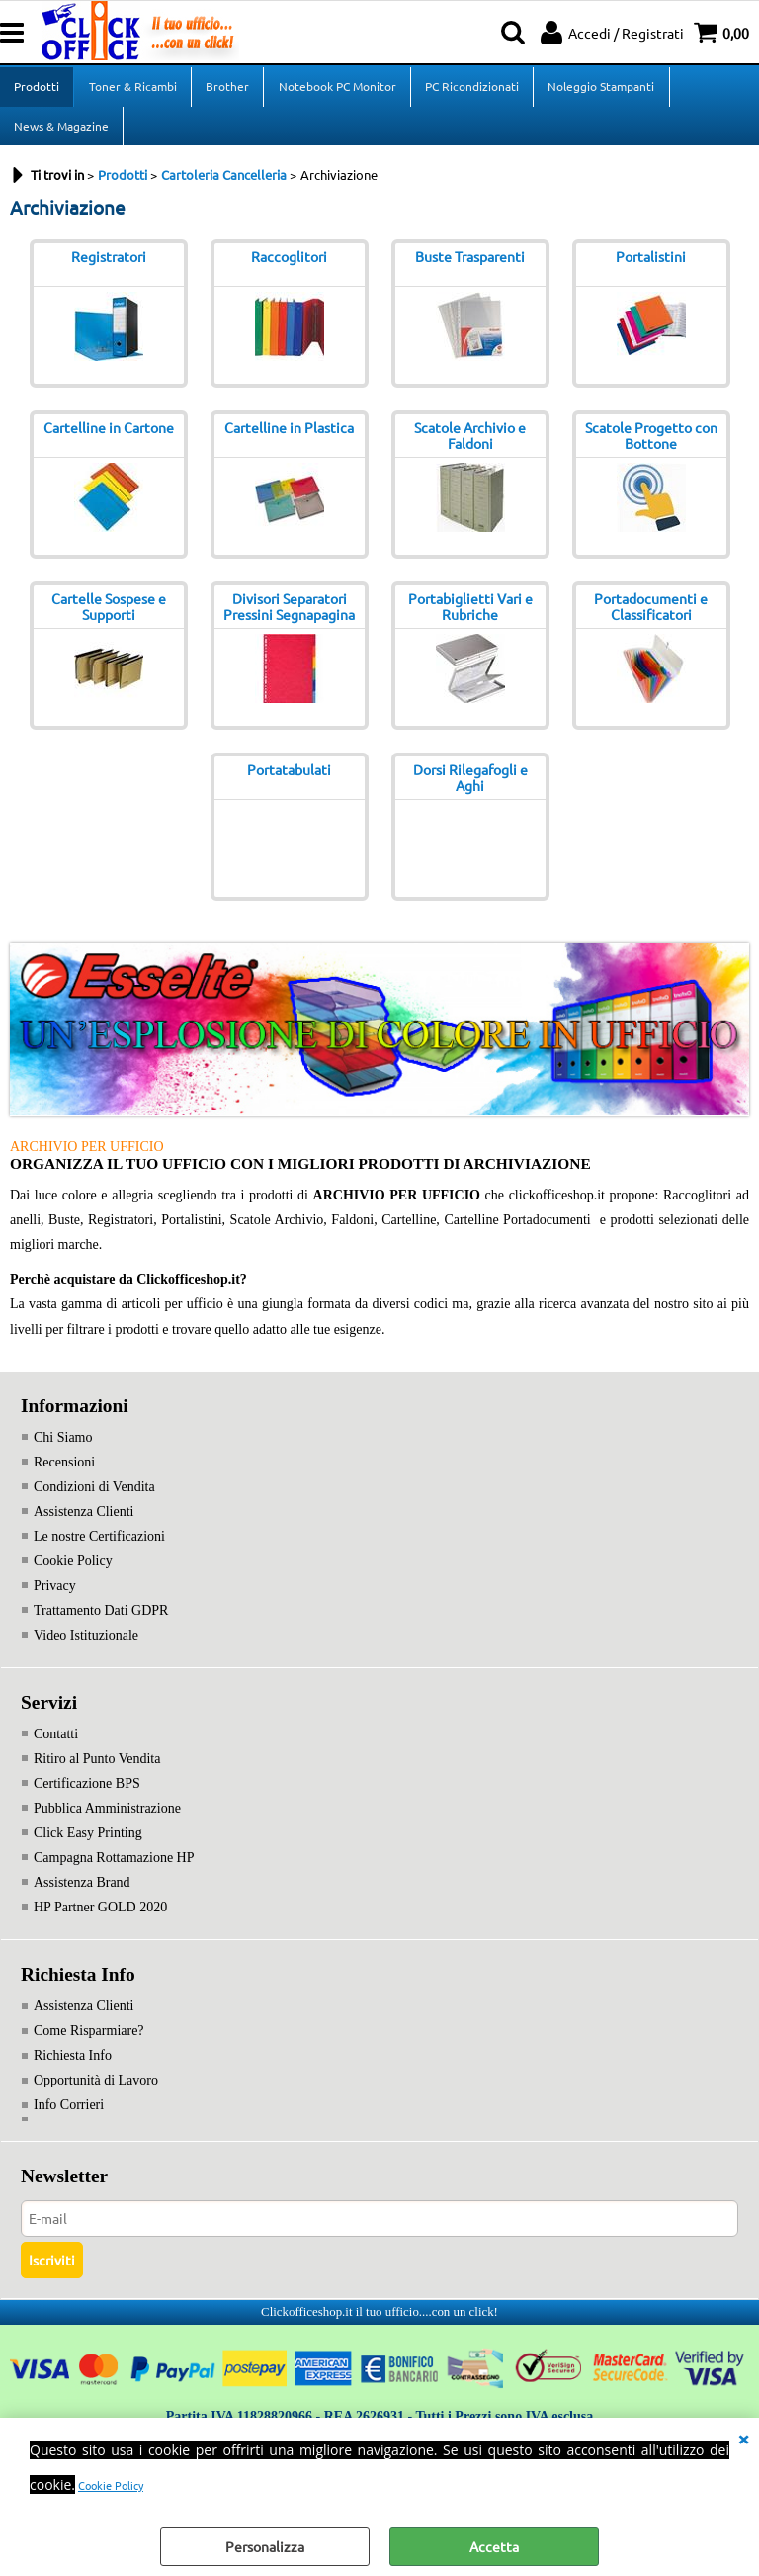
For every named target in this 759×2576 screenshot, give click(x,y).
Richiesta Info (73, 2067)
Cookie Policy (110, 2485)
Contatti (56, 1745)
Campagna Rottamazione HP (114, 1869)
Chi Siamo (63, 1449)
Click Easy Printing (88, 1844)
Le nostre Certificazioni (99, 1548)
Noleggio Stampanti (599, 89)
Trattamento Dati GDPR (101, 1622)
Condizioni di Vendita (94, 1498)
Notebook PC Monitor (335, 89)
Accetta (494, 2546)
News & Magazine (61, 134)
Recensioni (64, 1473)
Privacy (55, 1597)
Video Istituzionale (86, 1647)
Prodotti (36, 89)
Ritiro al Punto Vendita (97, 1770)
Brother (226, 89)
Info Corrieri (69, 2116)
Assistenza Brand (82, 1894)
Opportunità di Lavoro (96, 2092)
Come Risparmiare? (89, 2042)
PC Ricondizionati (470, 89)
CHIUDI (743, 2437)
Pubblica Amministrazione (107, 1820)
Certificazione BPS (87, 1795)
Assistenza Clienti (84, 1523)
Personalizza (264, 2546)
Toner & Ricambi (132, 89)
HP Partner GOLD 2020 (100, 1918)
